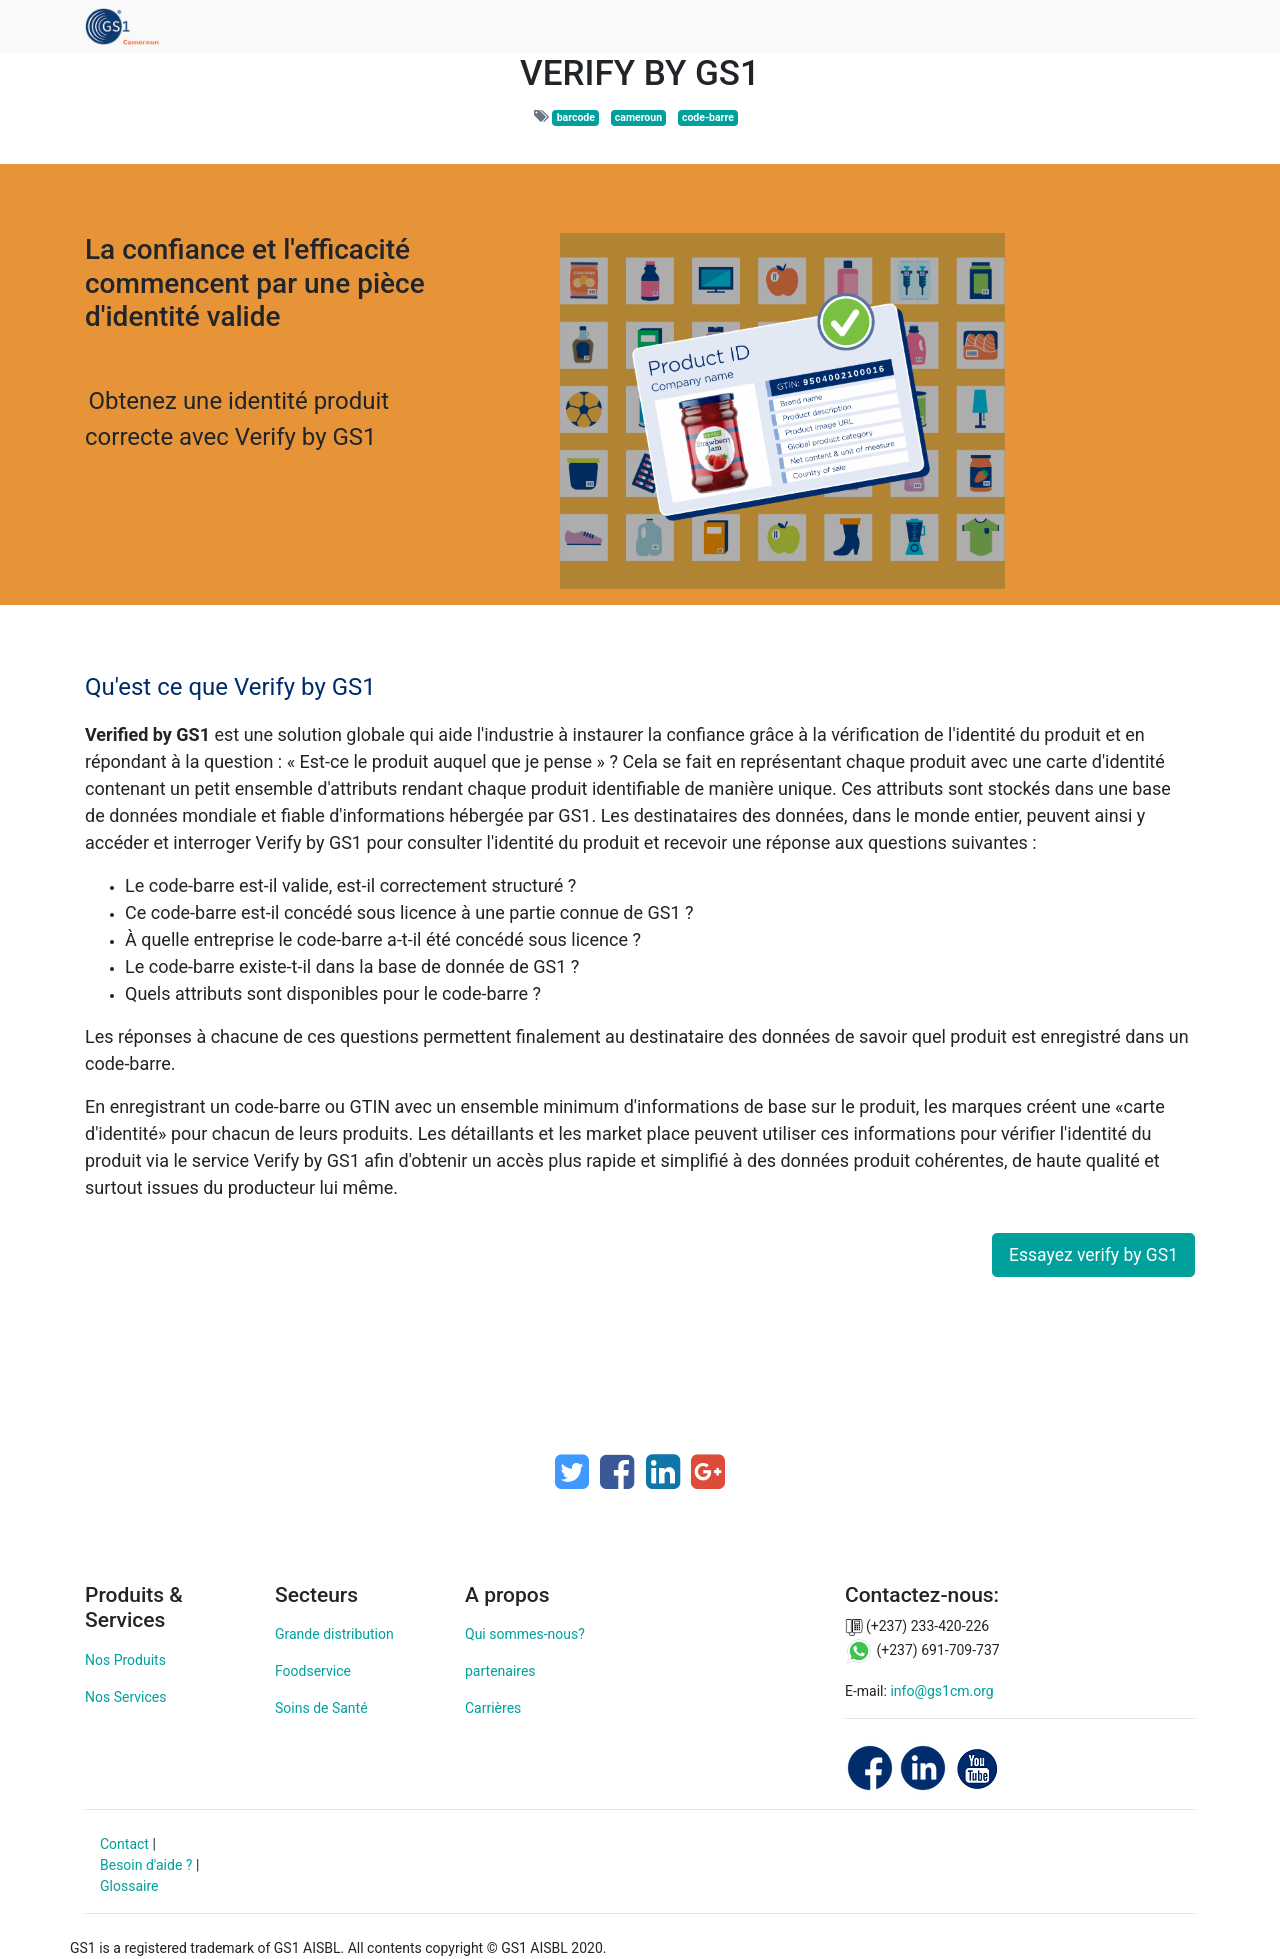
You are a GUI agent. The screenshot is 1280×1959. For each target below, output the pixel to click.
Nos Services (125, 1697)
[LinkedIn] (663, 1472)
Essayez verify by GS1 (1093, 1255)
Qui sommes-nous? (525, 1634)
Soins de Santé (321, 1708)
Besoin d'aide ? (146, 1865)
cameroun (638, 117)
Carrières (493, 1708)
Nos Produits (125, 1660)
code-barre (708, 117)
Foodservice (313, 1671)
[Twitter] (572, 1472)
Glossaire (129, 1886)
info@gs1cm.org (941, 1691)
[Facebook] (617, 1472)
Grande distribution (334, 1634)
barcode (576, 117)
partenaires (500, 1671)
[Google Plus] (708, 1472)
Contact (124, 1844)
